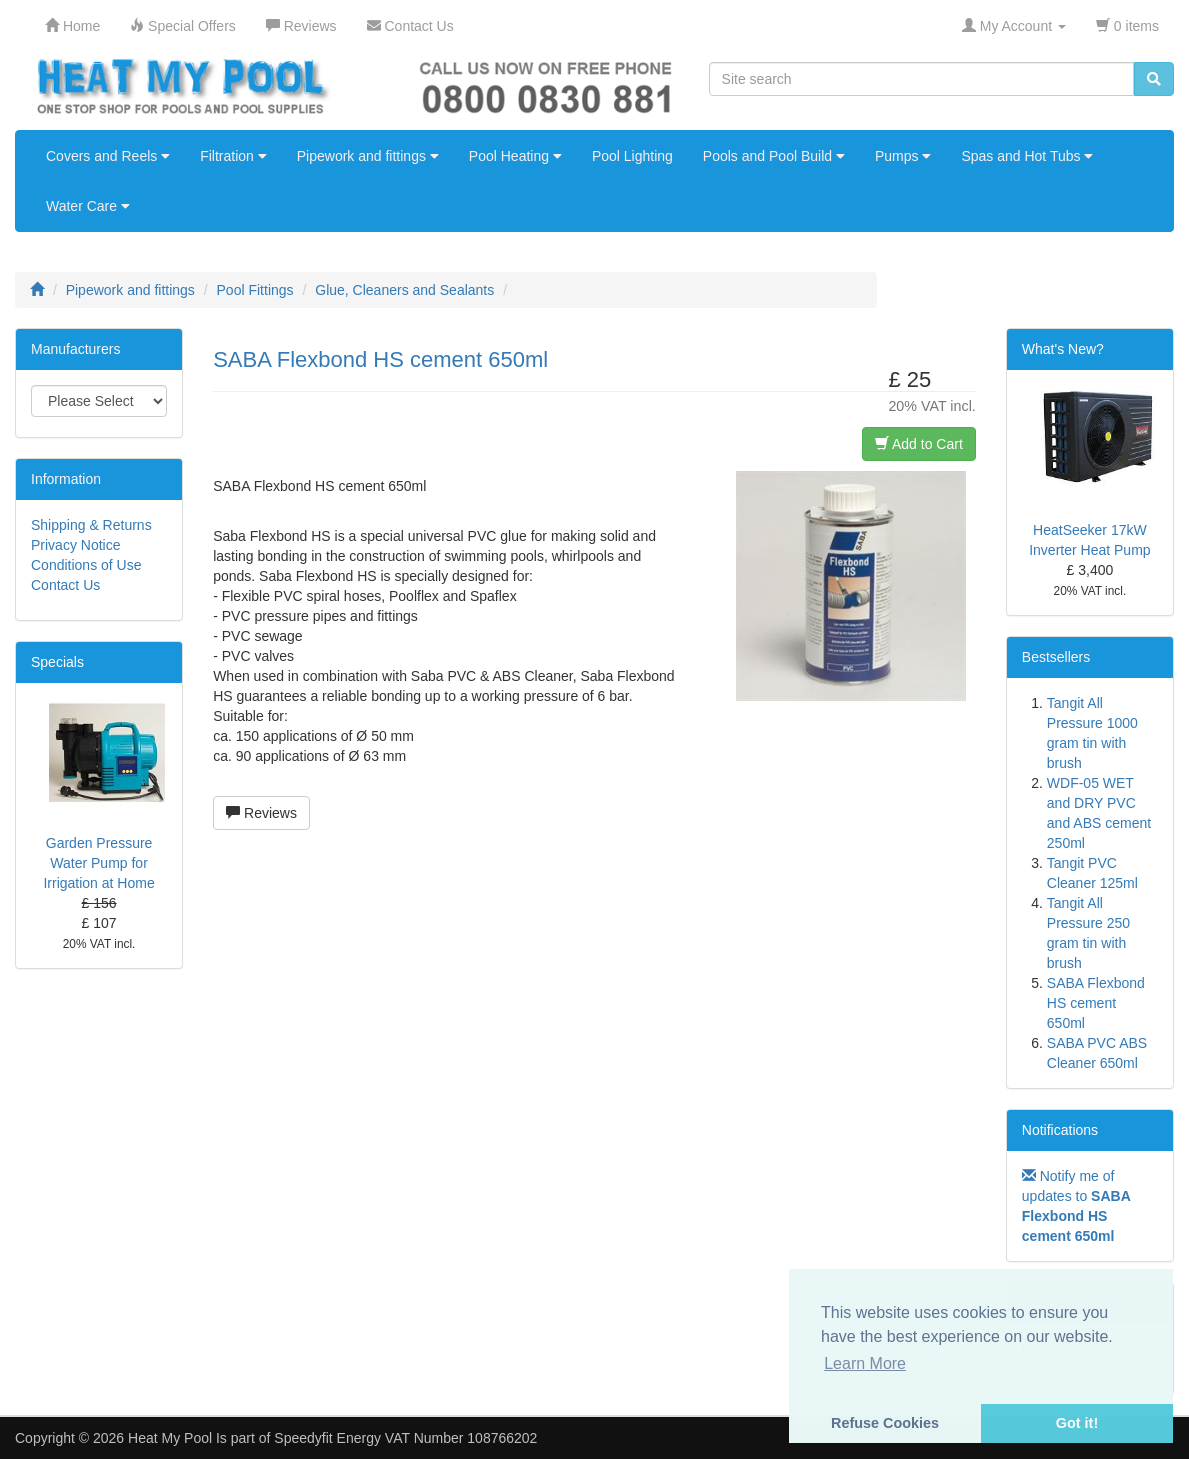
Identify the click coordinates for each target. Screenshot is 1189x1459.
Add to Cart (919, 444)
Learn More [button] (865, 1363)
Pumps (903, 156)
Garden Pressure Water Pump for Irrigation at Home (98, 863)
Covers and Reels (108, 156)
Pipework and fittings (368, 156)
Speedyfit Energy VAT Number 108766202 (405, 1438)
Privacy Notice (75, 545)
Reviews (261, 813)
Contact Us (65, 585)
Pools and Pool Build (774, 156)
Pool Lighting (632, 156)
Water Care (88, 206)
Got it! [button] (1077, 1423)
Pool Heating (515, 156)
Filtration (233, 156)
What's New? (1063, 349)
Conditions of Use (86, 565)
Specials (57, 662)
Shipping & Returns (91, 525)
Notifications (1060, 1130)
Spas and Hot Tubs (1027, 156)
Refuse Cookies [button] (885, 1423)
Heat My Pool (170, 1438)
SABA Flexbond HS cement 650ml (1096, 1003)
